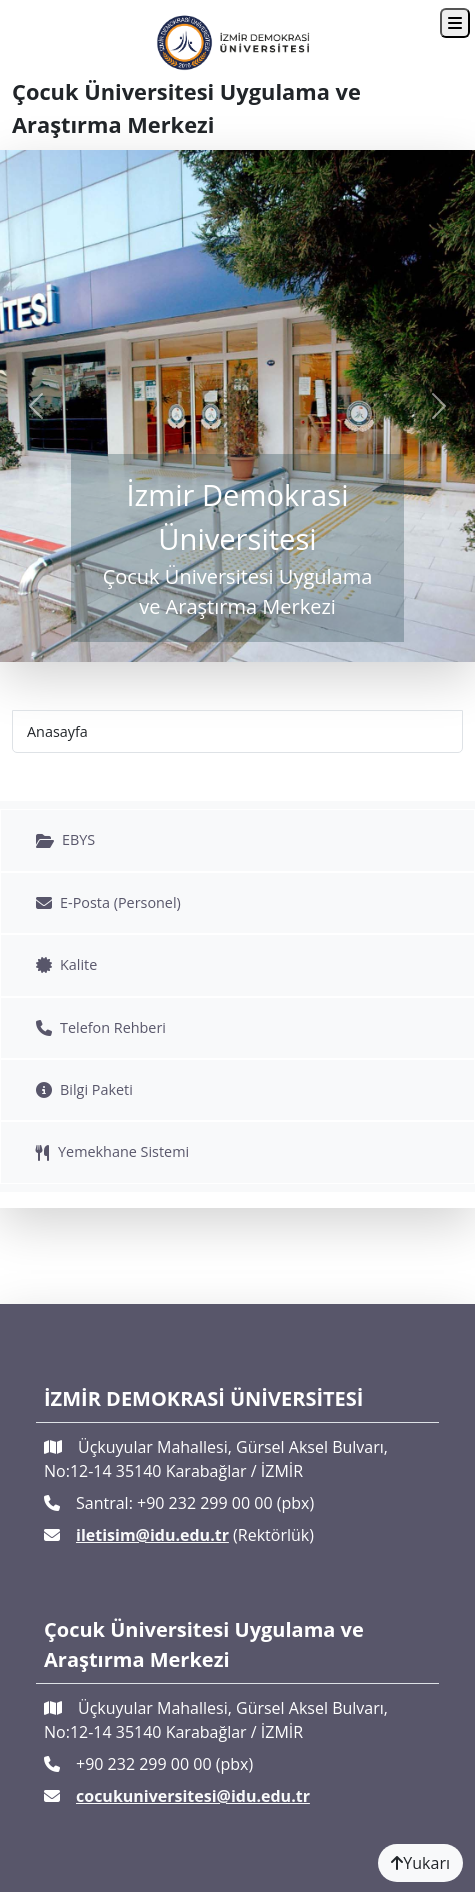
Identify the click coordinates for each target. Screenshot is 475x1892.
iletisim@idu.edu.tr (152, 1535)
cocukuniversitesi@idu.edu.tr (193, 1796)
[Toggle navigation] (455, 23)
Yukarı (420, 1863)
